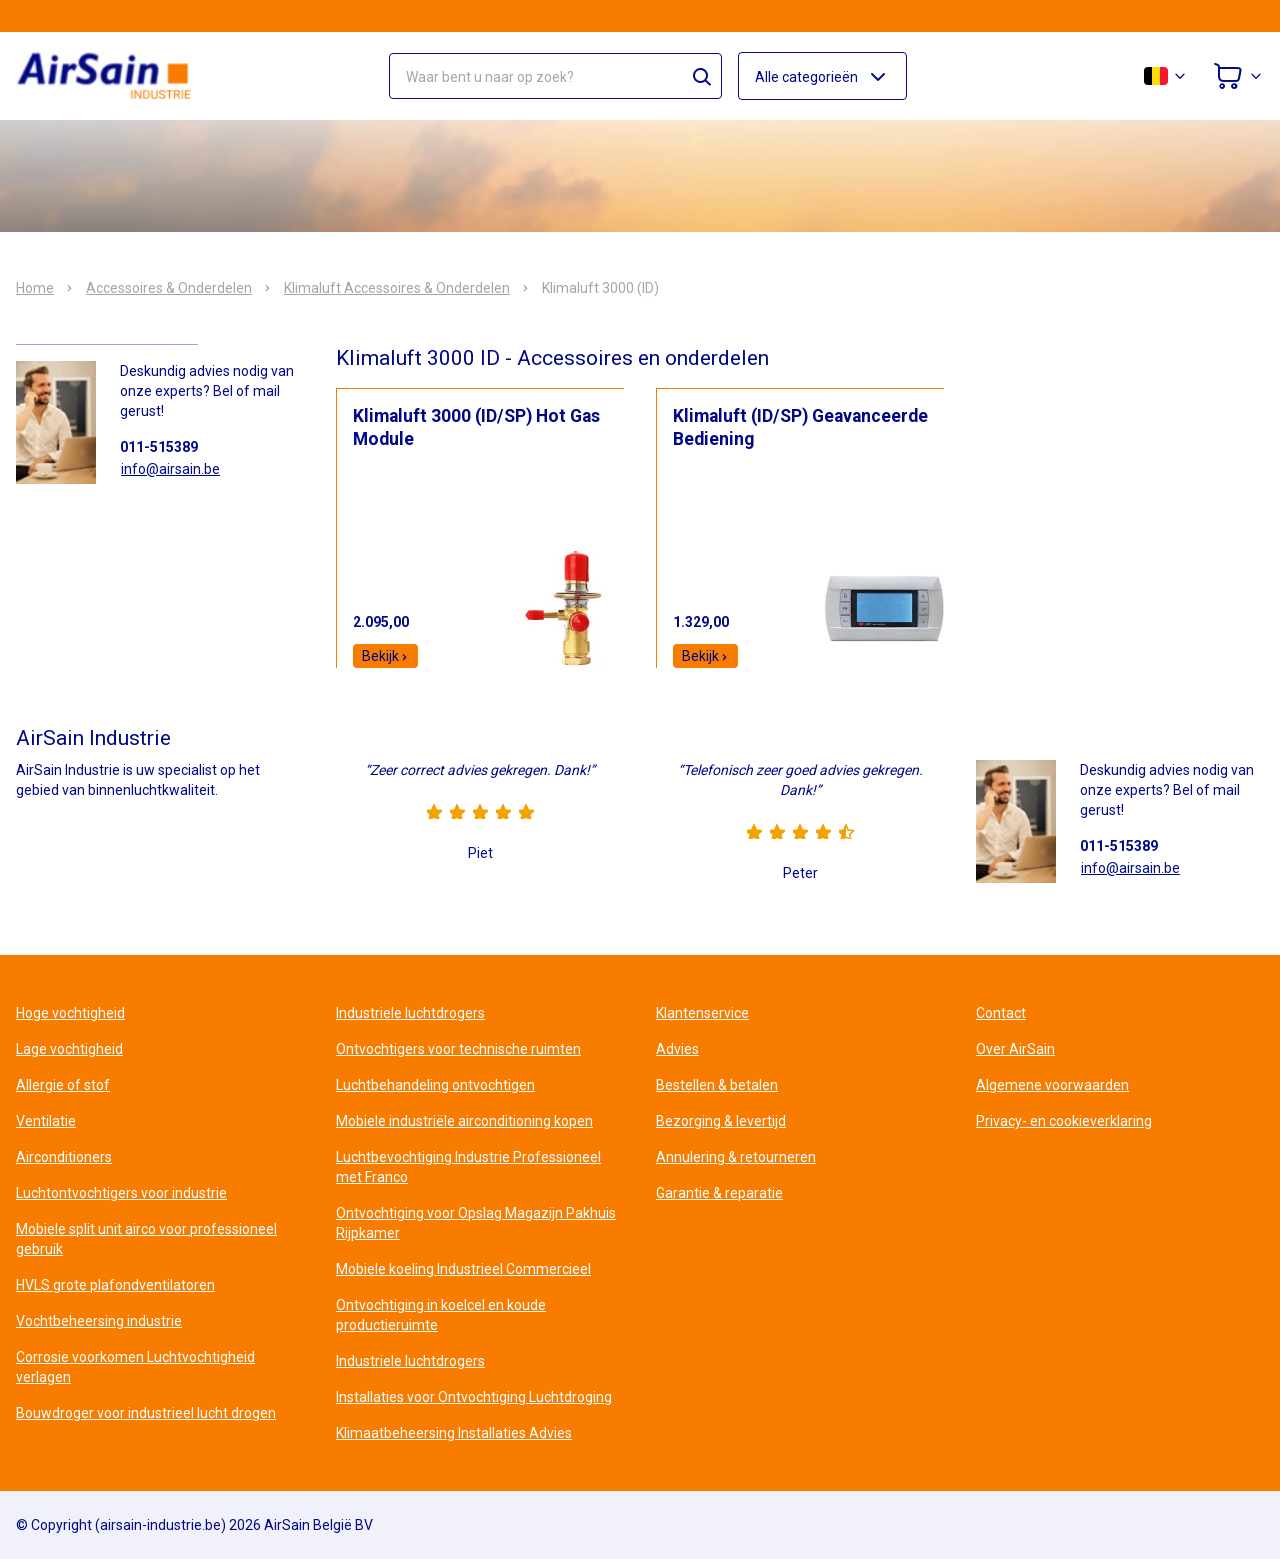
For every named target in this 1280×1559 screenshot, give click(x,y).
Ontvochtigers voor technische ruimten (458, 1049)
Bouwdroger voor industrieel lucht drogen (146, 1413)
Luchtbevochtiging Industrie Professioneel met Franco (468, 1167)
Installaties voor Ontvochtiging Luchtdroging (474, 1397)
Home (35, 288)
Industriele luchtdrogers (410, 1013)
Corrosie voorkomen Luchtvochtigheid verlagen (135, 1367)
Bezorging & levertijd (721, 1121)
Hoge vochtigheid (70, 1013)
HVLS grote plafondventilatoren (115, 1285)
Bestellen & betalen (717, 1085)
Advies (677, 1049)
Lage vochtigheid (69, 1049)
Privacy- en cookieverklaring (1064, 1121)
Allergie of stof (63, 1085)
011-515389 (159, 447)
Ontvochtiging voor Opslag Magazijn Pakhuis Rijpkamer (476, 1223)
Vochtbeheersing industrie (99, 1321)
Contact (1001, 1013)
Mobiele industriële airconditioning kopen (464, 1121)
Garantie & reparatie (719, 1193)
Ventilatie (46, 1121)
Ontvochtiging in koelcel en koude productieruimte (441, 1315)
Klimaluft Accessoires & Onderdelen (397, 288)
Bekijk (385, 656)
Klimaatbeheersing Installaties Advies (454, 1433)
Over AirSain (1015, 1049)
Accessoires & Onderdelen (169, 288)
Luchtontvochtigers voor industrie (121, 1193)
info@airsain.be (170, 469)
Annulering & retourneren (736, 1157)
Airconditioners (64, 1157)
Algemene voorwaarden (1052, 1085)
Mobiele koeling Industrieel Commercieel (463, 1269)
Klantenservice (702, 1013)
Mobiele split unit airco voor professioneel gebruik (146, 1239)
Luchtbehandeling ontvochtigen (435, 1085)
